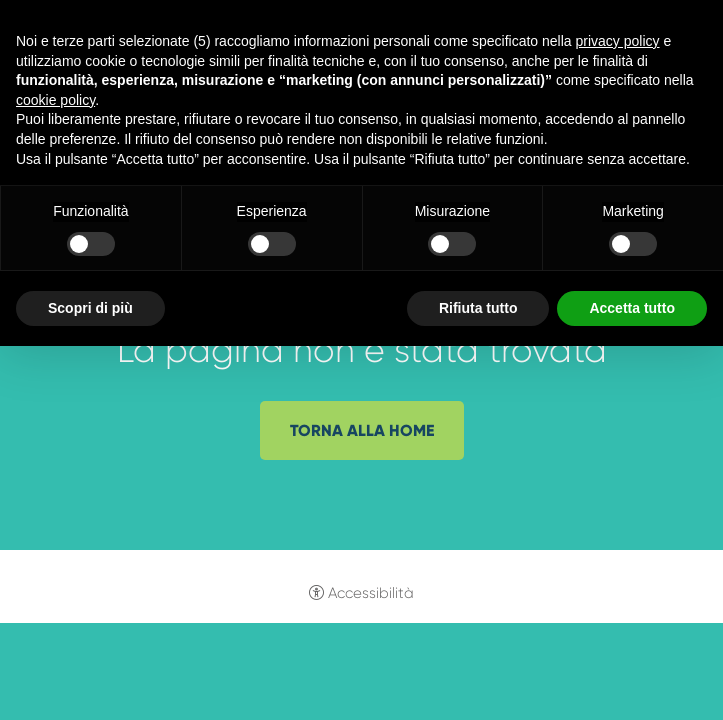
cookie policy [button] (55, 100)
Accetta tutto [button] (632, 308)
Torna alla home (362, 430)
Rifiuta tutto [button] (478, 308)
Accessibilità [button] (371, 593)
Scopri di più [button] (90, 308)
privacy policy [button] (618, 41)
